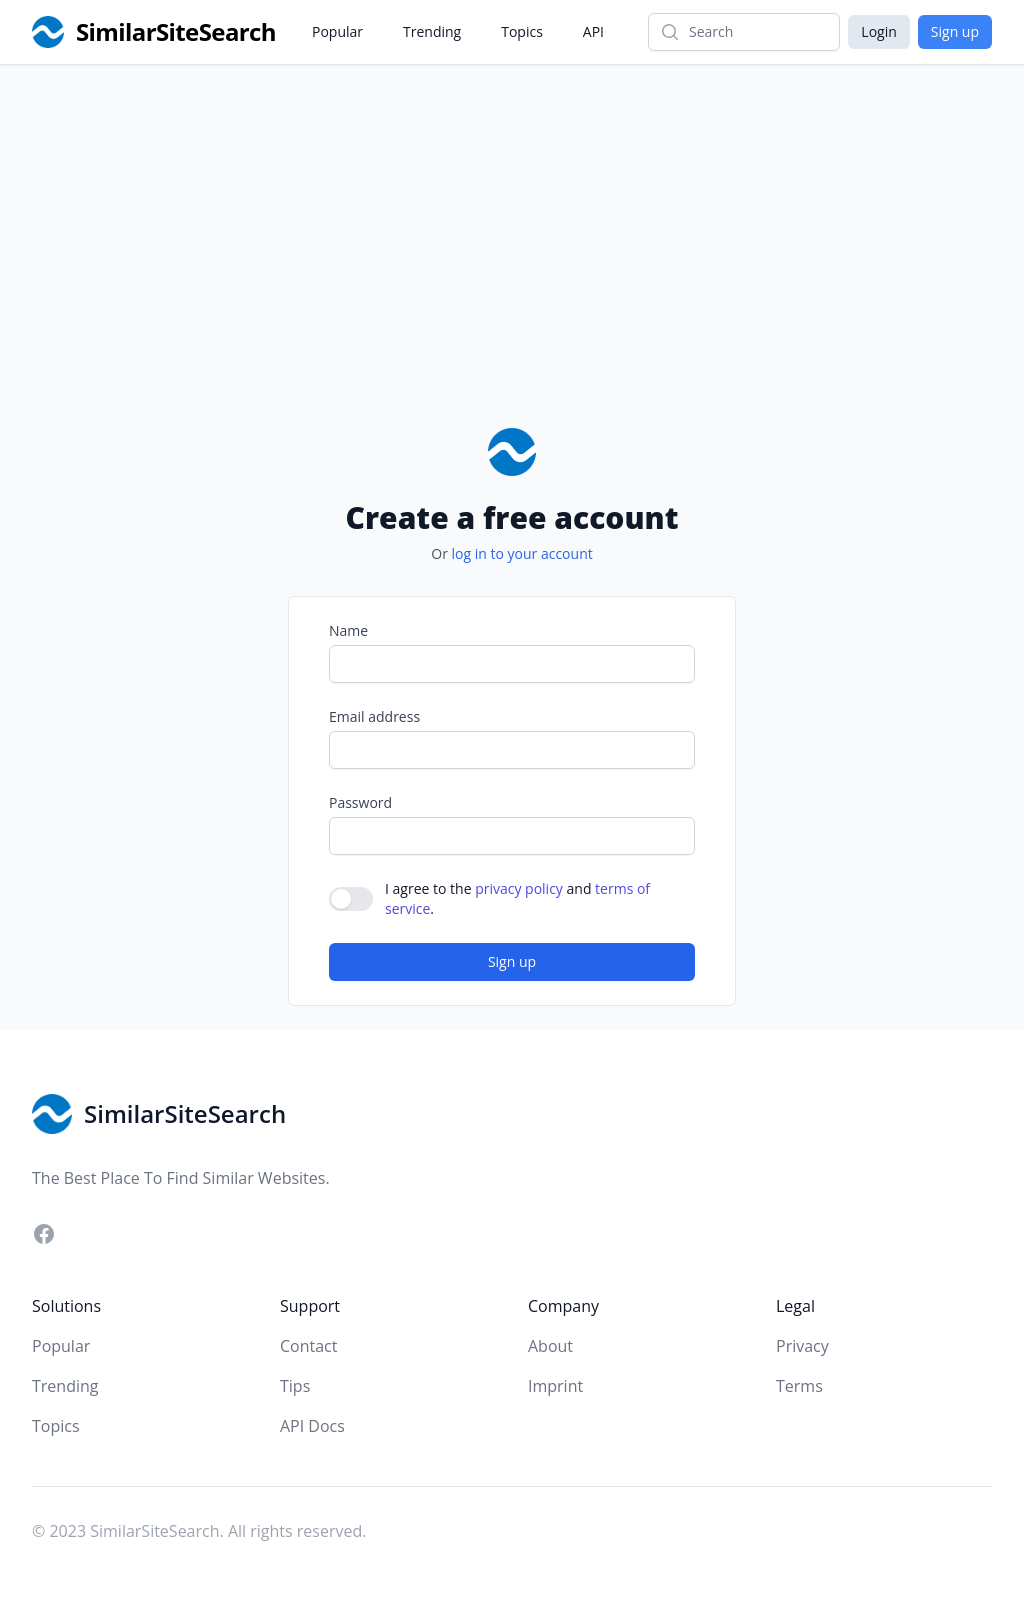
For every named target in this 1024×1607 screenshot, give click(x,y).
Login (878, 31)
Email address (374, 716)
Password (360, 802)
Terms (799, 1386)
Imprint (555, 1386)
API (593, 31)
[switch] (351, 899)
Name (348, 630)
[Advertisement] (512, 278)
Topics (522, 31)
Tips (295, 1386)
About (550, 1346)
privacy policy (519, 888)
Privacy (802, 1346)
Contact (308, 1346)
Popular (337, 31)
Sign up (955, 31)
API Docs (312, 1426)
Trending (432, 31)
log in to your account (522, 553)
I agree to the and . (517, 898)
